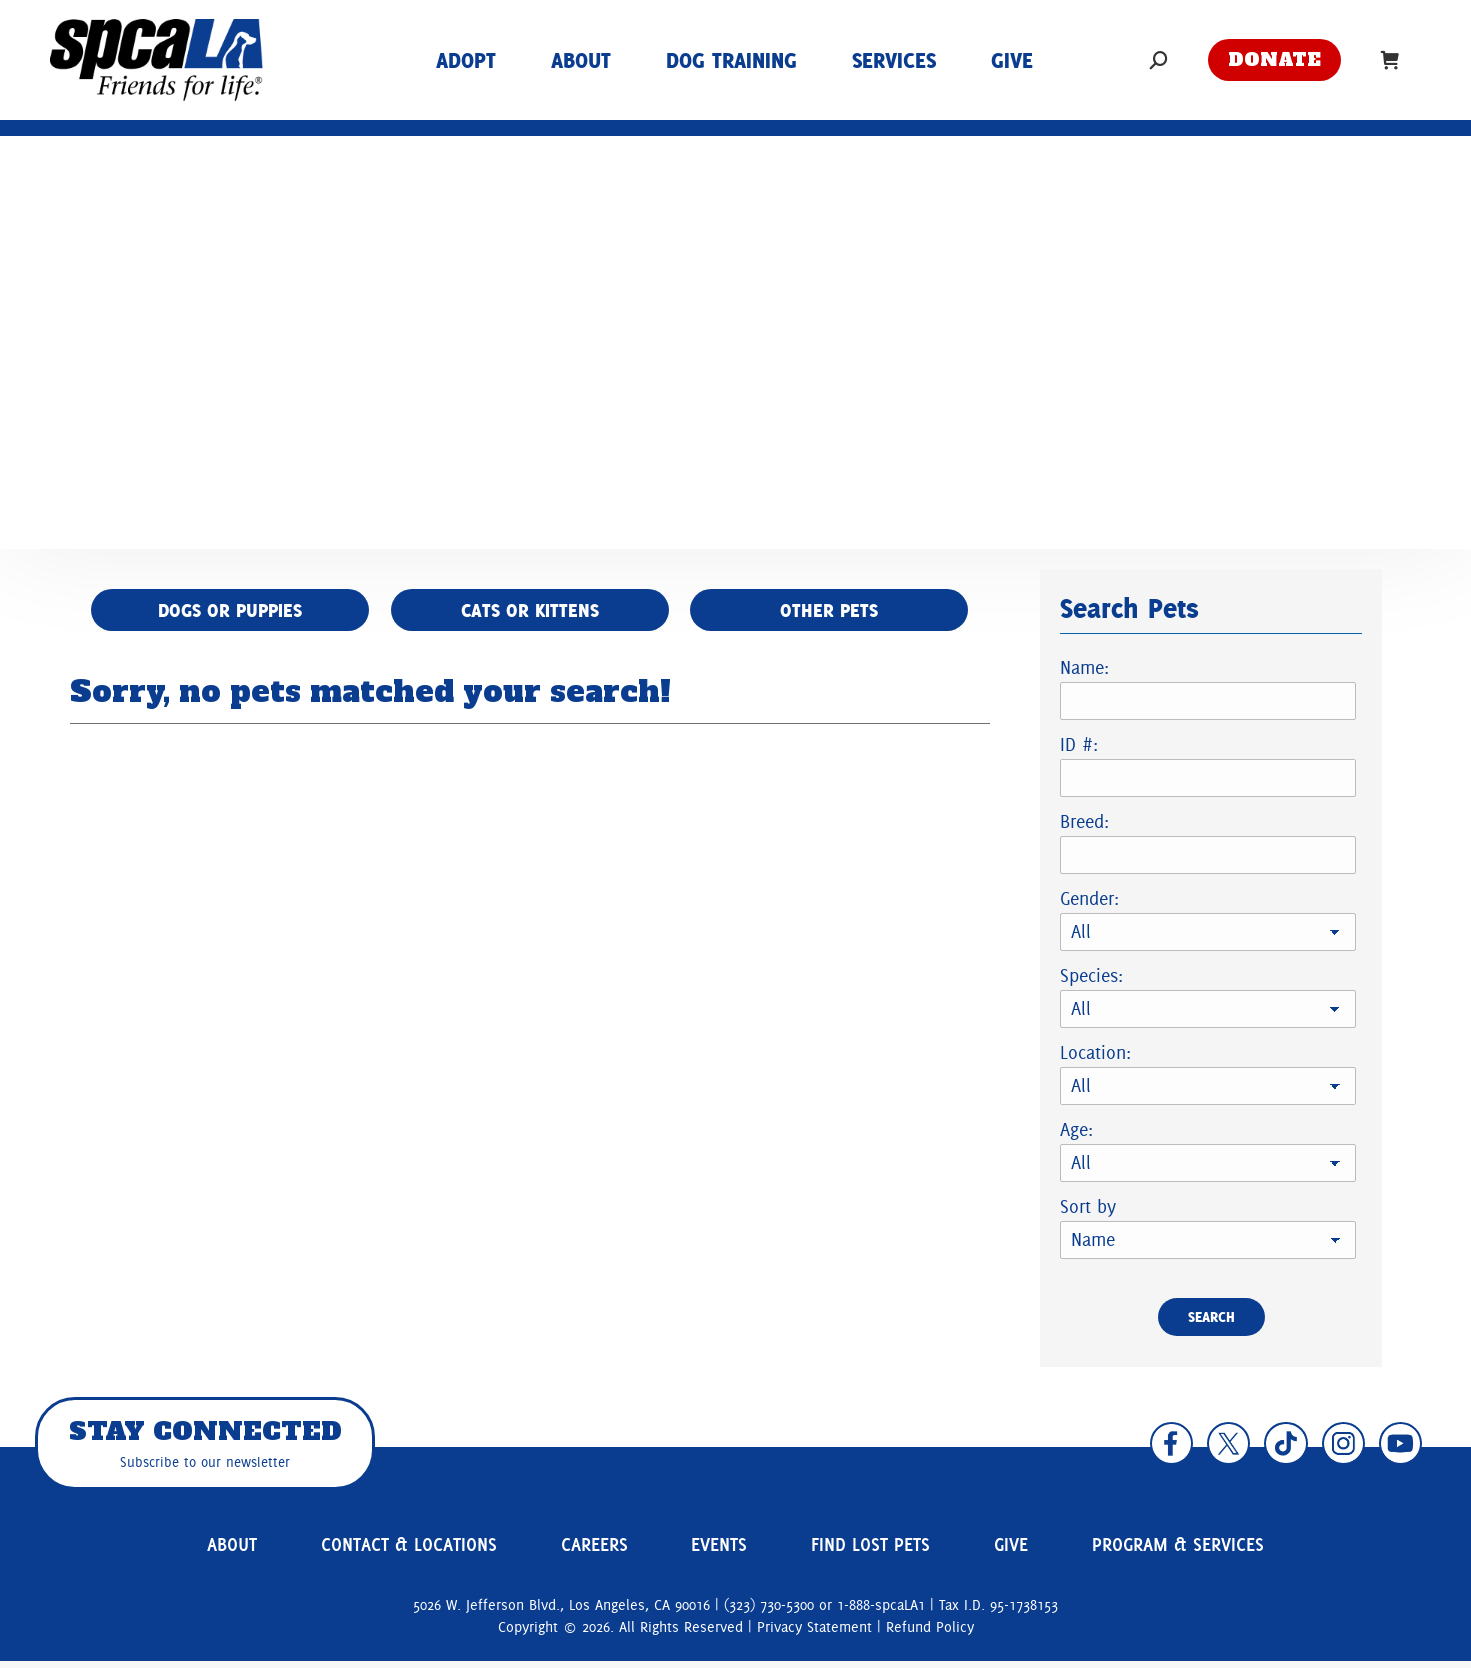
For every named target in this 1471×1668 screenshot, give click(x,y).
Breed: (1084, 821)
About (228, 1550)
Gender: (1089, 898)
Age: (1076, 1129)
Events (715, 1550)
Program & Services (1170, 1550)
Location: (1095, 1052)
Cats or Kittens (529, 610)
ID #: (1079, 744)
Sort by (1088, 1206)
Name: (1084, 667)
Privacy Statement (814, 1635)
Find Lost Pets (865, 1550)
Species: (1091, 975)
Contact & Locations (407, 1550)
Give (1002, 1550)
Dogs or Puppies (224, 610)
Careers (597, 1550)
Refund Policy (930, 1635)
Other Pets (835, 610)
